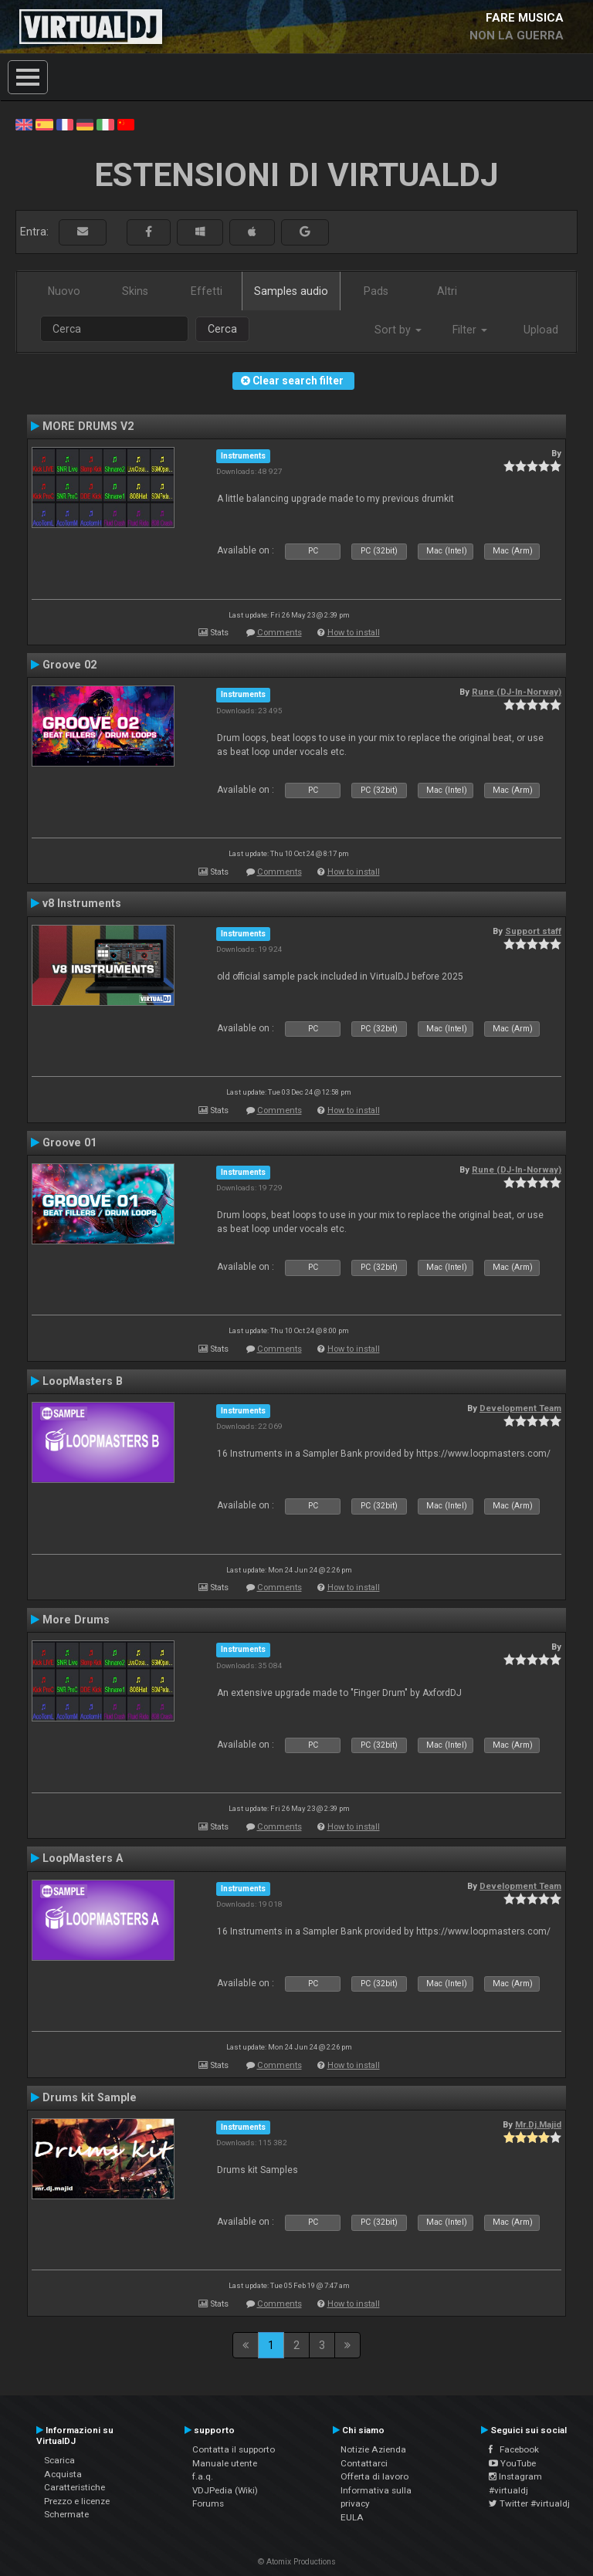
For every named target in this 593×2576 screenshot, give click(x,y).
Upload (541, 329)
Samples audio (291, 291)
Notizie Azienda (373, 2449)
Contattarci (364, 2463)
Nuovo (64, 291)
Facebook (514, 2449)
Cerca (222, 329)
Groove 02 (69, 664)
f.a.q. (202, 2476)
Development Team (520, 1408)
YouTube (512, 2463)
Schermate (66, 2514)
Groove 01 (69, 1142)
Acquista (63, 2474)
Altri (447, 291)
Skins (135, 291)
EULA (352, 2517)
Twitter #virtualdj (529, 2503)
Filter (469, 329)
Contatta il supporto (233, 2449)
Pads (376, 291)
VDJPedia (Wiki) (225, 2490)
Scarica (59, 2460)
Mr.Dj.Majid (538, 2124)
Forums (208, 2503)
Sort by (398, 329)
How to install (353, 633)
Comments (279, 633)
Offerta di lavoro (374, 2476)
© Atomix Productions (297, 2562)
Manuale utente (224, 2463)
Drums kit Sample (89, 2097)
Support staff (533, 931)
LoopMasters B (82, 1381)
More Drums (76, 1619)
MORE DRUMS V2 (88, 426)
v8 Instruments (81, 903)
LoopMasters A (82, 1858)
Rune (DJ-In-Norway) (516, 691)
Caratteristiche (74, 2487)
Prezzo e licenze (77, 2501)
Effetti (206, 291)
